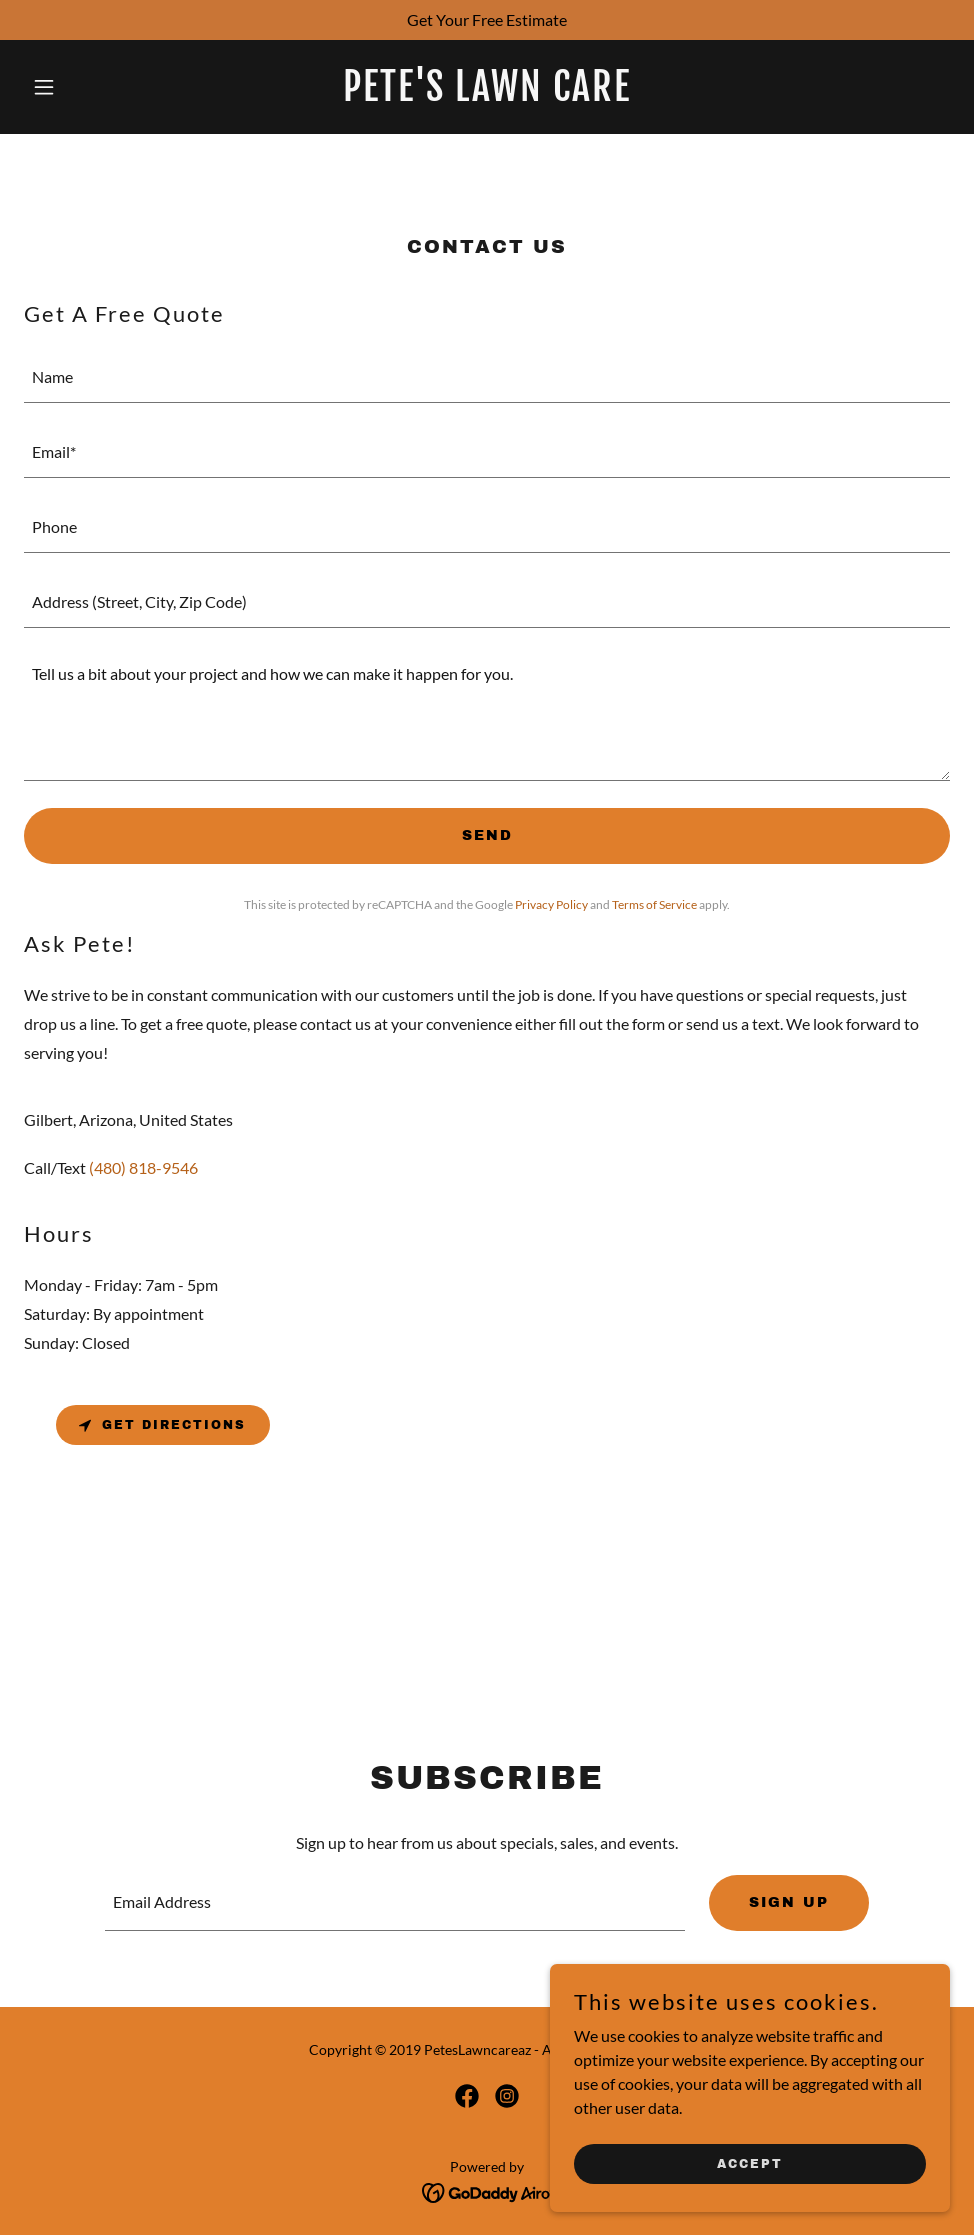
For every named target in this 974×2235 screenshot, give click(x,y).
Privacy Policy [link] (551, 904)
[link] (487, 94)
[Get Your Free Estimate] (487, 20)
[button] (93, 87)
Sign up (789, 1902)
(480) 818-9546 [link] (143, 1167)
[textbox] (487, 377)
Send (487, 835)
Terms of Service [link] (654, 904)
